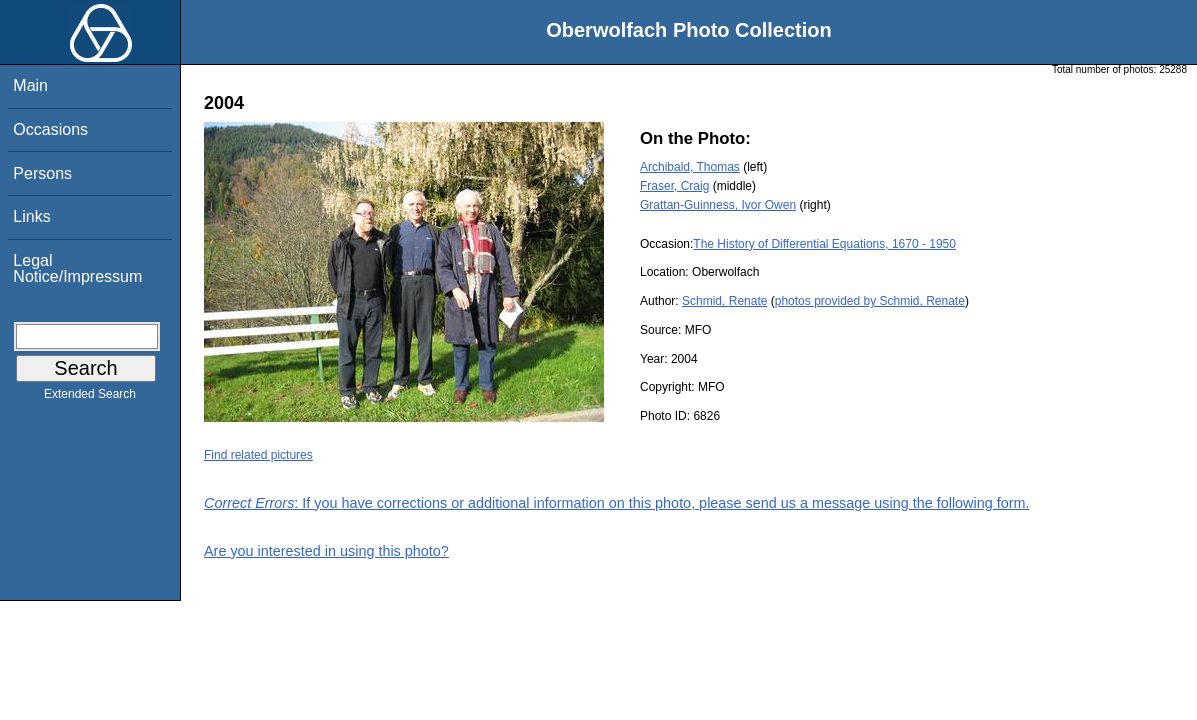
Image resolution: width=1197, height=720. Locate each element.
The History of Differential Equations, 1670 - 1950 (824, 244)
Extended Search (90, 398)
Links (31, 216)
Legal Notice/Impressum (77, 268)
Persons (42, 173)
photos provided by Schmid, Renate (870, 301)
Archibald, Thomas (690, 167)
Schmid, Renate (724, 301)
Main (30, 85)
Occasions (50, 129)
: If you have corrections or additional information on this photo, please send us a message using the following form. (617, 503)
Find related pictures (258, 455)
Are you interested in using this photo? (326, 551)
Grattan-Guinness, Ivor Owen (718, 205)
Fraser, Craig (674, 186)
